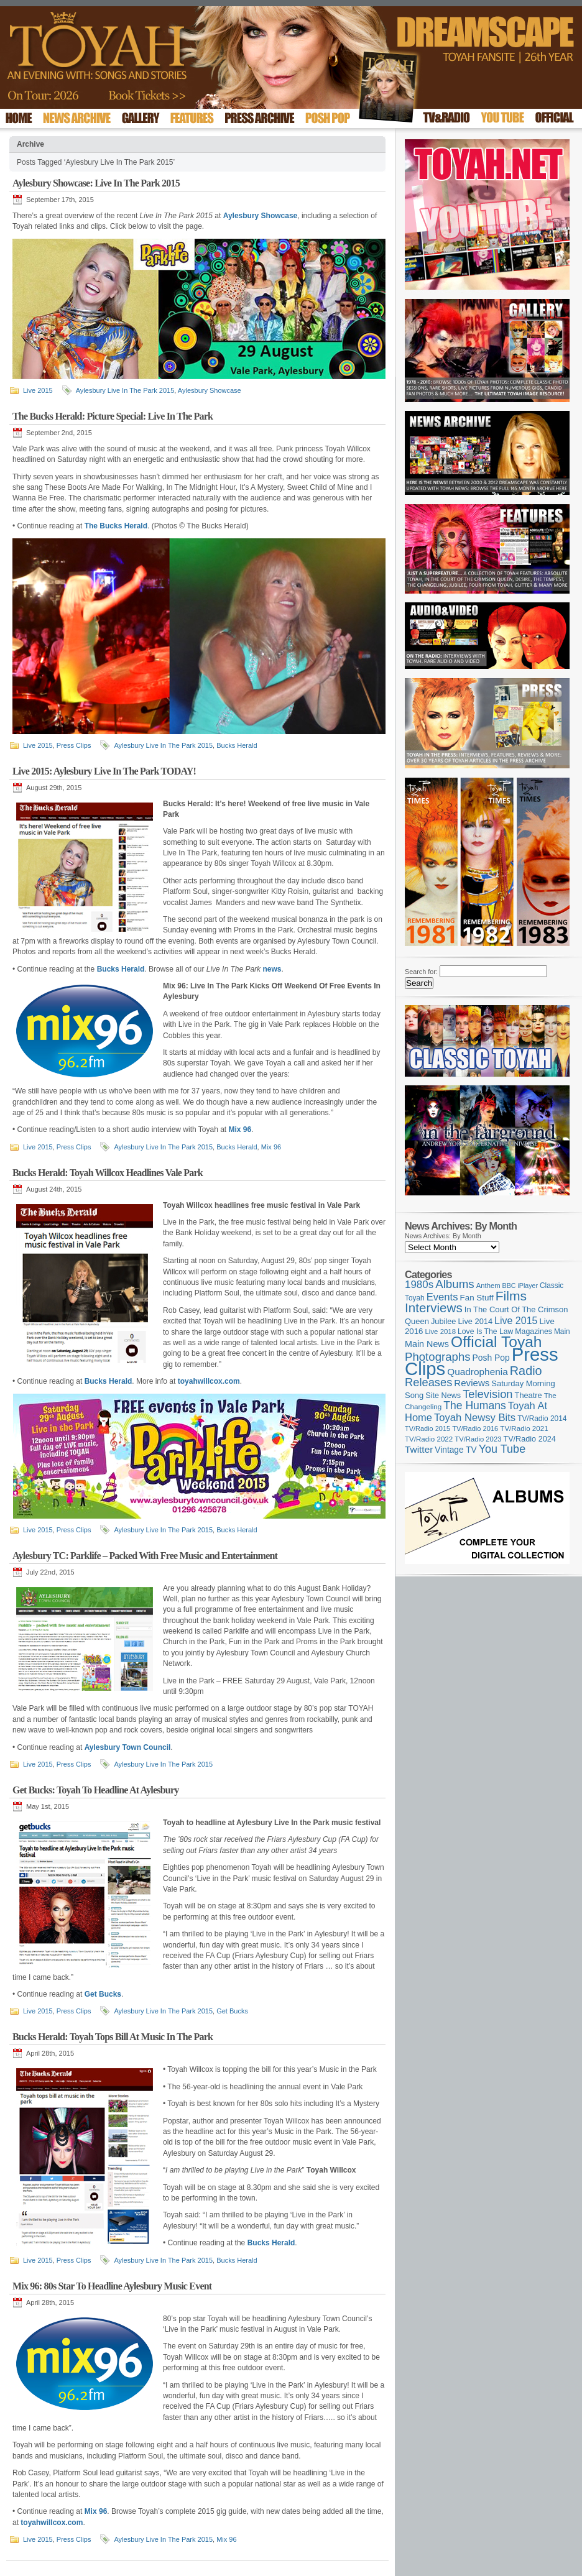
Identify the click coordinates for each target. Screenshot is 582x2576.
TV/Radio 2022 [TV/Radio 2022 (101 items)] (429, 1439)
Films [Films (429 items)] (511, 1296)
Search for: (421, 971)
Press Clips (74, 745)
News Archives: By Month (443, 1236)
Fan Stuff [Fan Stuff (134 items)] (477, 1297)
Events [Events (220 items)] (442, 1297)
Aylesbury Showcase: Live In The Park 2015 (96, 183)
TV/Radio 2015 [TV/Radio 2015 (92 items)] (427, 1428)
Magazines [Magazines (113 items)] (533, 1331)
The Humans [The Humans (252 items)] (474, 1405)
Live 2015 (38, 390)
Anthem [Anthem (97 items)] (488, 1285)
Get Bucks (232, 2011)
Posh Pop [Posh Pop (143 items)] (491, 1358)
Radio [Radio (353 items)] (526, 1371)
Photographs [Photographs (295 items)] (438, 1356)
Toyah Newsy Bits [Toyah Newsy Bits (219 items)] (474, 1418)
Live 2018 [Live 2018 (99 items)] (440, 1331)
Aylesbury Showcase (209, 390)
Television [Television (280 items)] (487, 1394)
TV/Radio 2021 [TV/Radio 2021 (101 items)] (524, 1428)
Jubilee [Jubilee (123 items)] (443, 1321)
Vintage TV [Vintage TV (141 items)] (455, 1450)
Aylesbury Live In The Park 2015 (125, 390)
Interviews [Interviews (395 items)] (434, 1307)
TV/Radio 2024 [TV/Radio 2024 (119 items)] (529, 1439)
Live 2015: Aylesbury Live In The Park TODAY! (104, 771)
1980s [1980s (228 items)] (419, 1284)
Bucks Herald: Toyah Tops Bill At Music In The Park (112, 2036)
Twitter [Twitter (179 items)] (419, 1449)
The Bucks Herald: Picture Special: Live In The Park (112, 416)
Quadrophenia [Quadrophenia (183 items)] (477, 1371)
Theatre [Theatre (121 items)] (528, 1395)
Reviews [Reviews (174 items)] (471, 1383)
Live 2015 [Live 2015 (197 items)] (515, 1320)
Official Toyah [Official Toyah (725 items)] (496, 1341)
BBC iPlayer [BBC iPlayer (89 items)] (520, 1285)
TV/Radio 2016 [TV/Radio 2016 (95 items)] (475, 1428)
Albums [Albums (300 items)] (454, 1283)
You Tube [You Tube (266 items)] (502, 1449)
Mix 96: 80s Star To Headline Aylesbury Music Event (111, 2286)
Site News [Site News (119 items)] (443, 1395)
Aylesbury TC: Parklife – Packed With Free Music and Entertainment (144, 1555)
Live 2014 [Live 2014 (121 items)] (475, 1321)
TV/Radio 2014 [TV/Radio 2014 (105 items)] (541, 1418)
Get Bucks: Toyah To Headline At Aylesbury (95, 1790)
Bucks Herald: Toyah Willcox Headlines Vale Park (107, 1172)
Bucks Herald (236, 745)
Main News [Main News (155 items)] (427, 1344)
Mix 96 (271, 1147)
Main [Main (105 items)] (562, 1331)
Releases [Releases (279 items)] (428, 1382)
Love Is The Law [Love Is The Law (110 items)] (485, 1331)
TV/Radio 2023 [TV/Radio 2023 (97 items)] (478, 1439)
